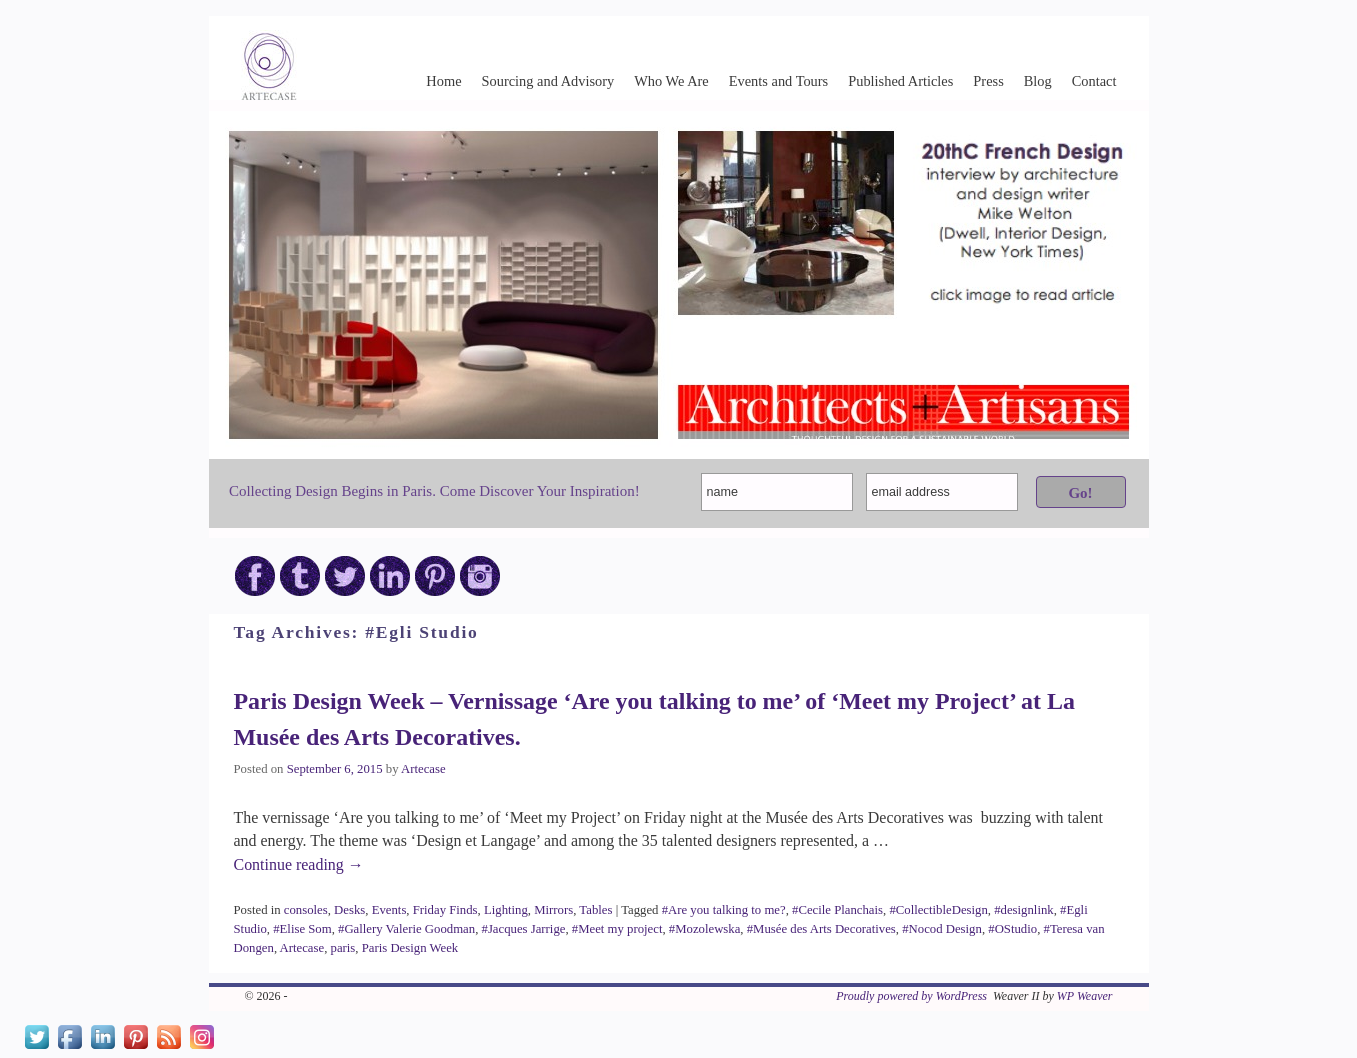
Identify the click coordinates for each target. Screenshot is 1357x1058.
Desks (349, 910)
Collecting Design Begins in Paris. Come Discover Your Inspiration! (434, 491)
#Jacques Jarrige (524, 929)
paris (343, 948)
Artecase (423, 769)
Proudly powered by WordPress (911, 996)
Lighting (506, 910)
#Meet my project (617, 929)
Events (389, 910)
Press (988, 81)
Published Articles (900, 81)
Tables (595, 910)
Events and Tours (778, 81)
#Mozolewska (705, 929)
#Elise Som (302, 929)
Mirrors (553, 910)
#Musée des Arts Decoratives (821, 929)
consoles (306, 910)
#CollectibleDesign (938, 910)
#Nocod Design (942, 929)
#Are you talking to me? (724, 910)
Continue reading (299, 864)
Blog (1038, 81)
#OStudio (1012, 929)
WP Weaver (1085, 996)
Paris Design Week (410, 948)
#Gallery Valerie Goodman (406, 929)
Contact (1094, 81)
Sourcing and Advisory (548, 81)
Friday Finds (445, 910)
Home (443, 81)
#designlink (1024, 910)
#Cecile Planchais (837, 910)
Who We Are (671, 81)
